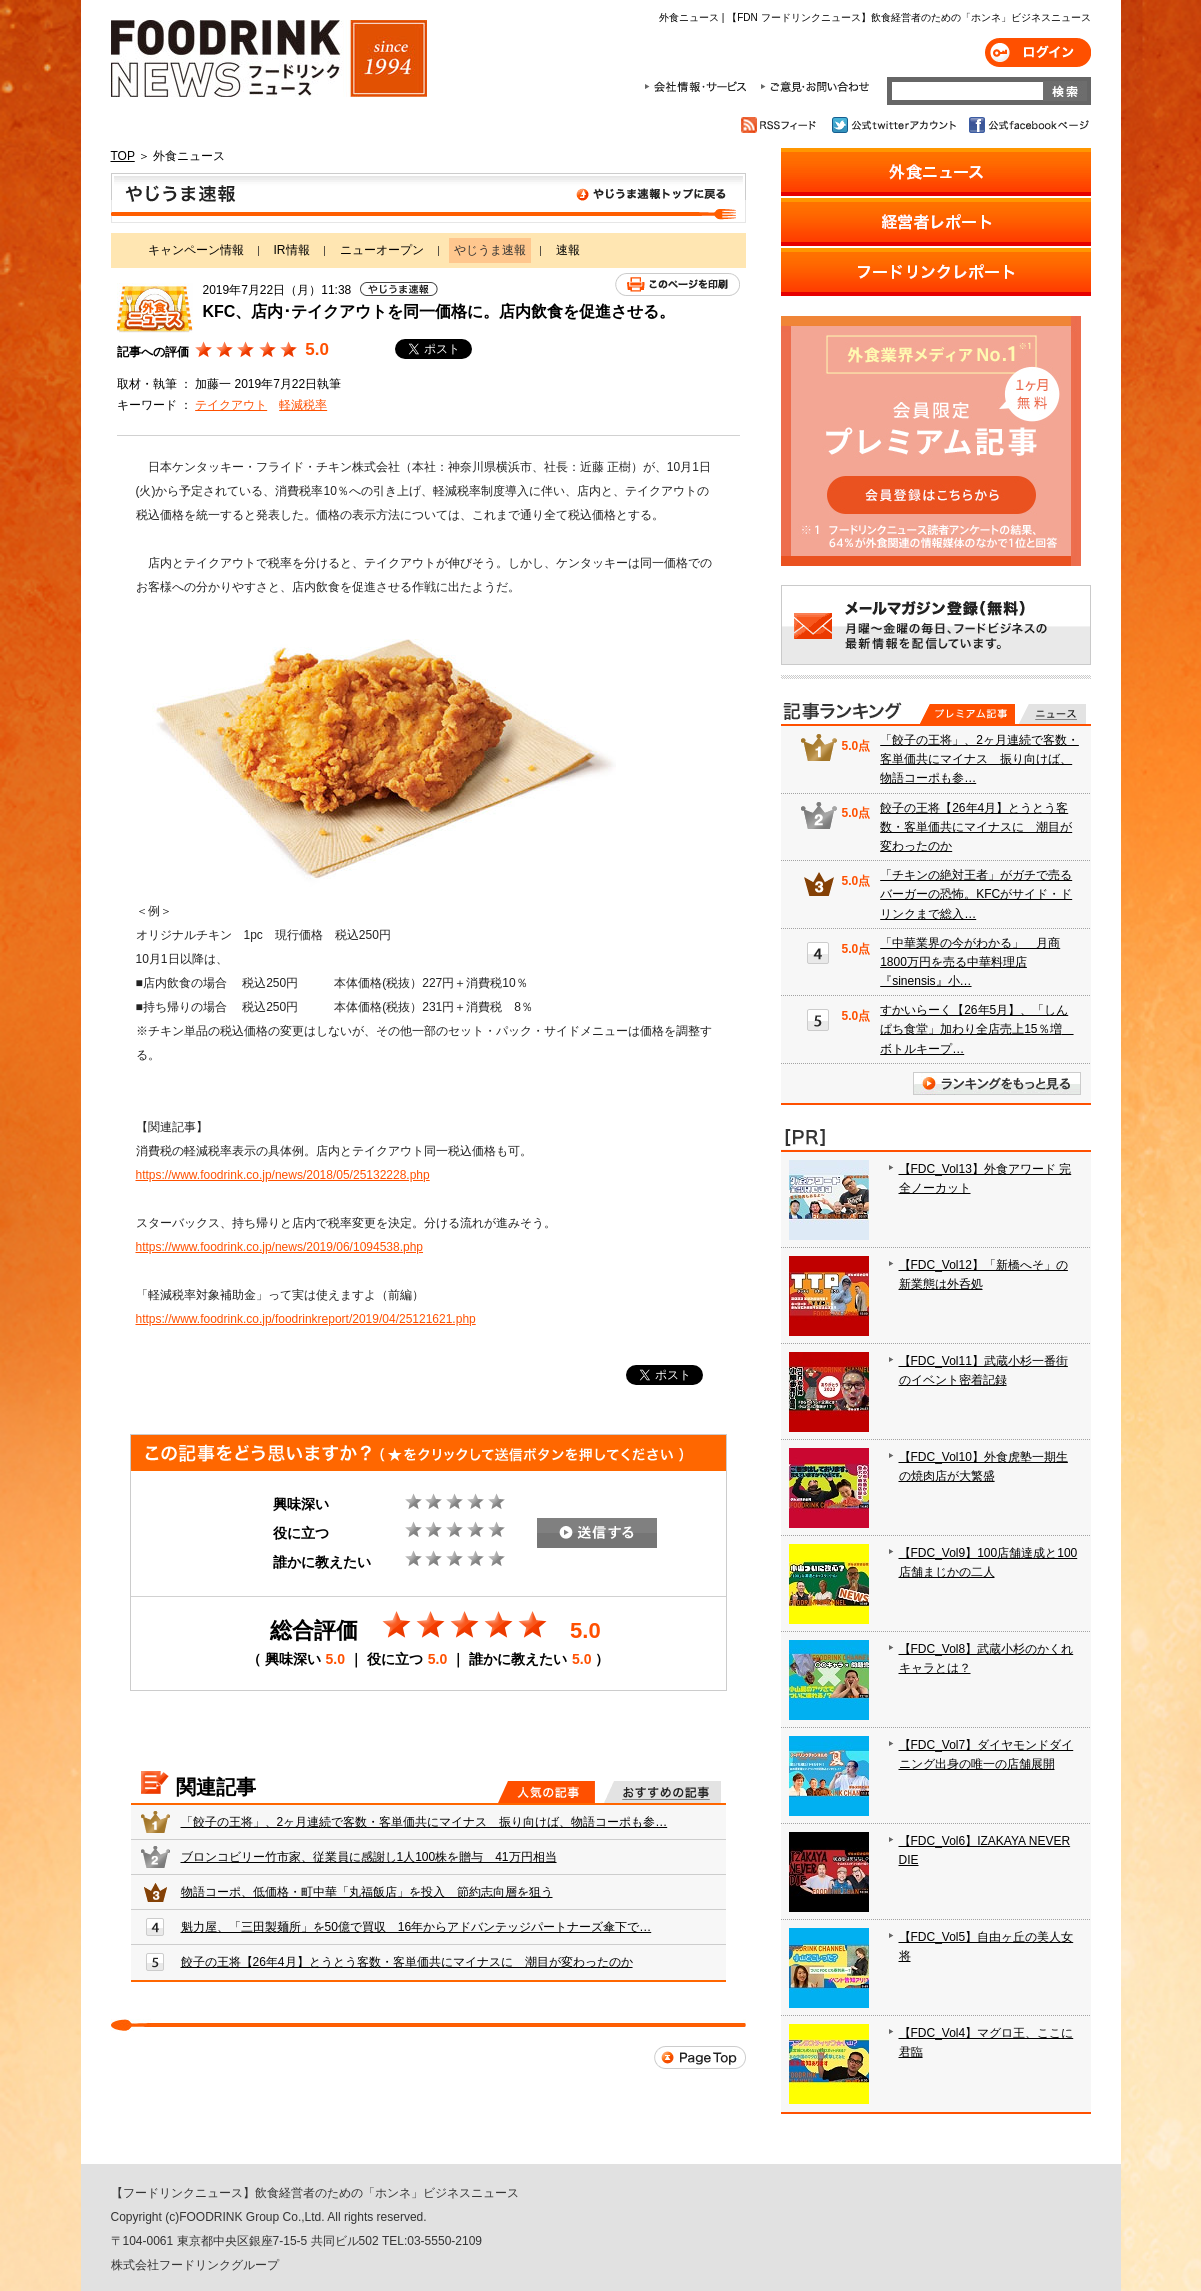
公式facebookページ (1027, 125)
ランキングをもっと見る (997, 1083)
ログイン (1038, 52)
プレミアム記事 (967, 714)
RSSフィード (781, 125)
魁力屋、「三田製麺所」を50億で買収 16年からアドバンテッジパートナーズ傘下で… (416, 1927)
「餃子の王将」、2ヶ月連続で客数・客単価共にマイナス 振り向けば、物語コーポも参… (424, 1822)
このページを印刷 (677, 284)
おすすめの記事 (662, 1792)
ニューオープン (382, 250)
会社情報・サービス (699, 87)
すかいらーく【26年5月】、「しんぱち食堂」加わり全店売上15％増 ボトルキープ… (976, 1029)
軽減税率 (303, 405)
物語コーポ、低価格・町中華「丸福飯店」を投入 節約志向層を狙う (367, 1892)
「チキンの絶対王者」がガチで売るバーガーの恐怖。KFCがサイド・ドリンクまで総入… (976, 894)
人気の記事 (546, 1792)
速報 (568, 250)
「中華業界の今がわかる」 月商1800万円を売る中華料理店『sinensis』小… (970, 962)
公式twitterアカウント (895, 125)
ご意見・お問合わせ (814, 87)
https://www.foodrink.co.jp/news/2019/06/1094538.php (280, 1247)
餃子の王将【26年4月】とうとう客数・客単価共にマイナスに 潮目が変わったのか (407, 1962)
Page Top (700, 2057)
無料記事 (1052, 714)
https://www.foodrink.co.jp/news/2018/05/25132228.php (283, 1175)
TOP (123, 156)
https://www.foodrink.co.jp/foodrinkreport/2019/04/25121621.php (306, 1319)
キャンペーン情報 (196, 250)
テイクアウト (231, 405)
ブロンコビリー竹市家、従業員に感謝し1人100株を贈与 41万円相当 (369, 1857)
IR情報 (292, 250)
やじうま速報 (428, 198)
